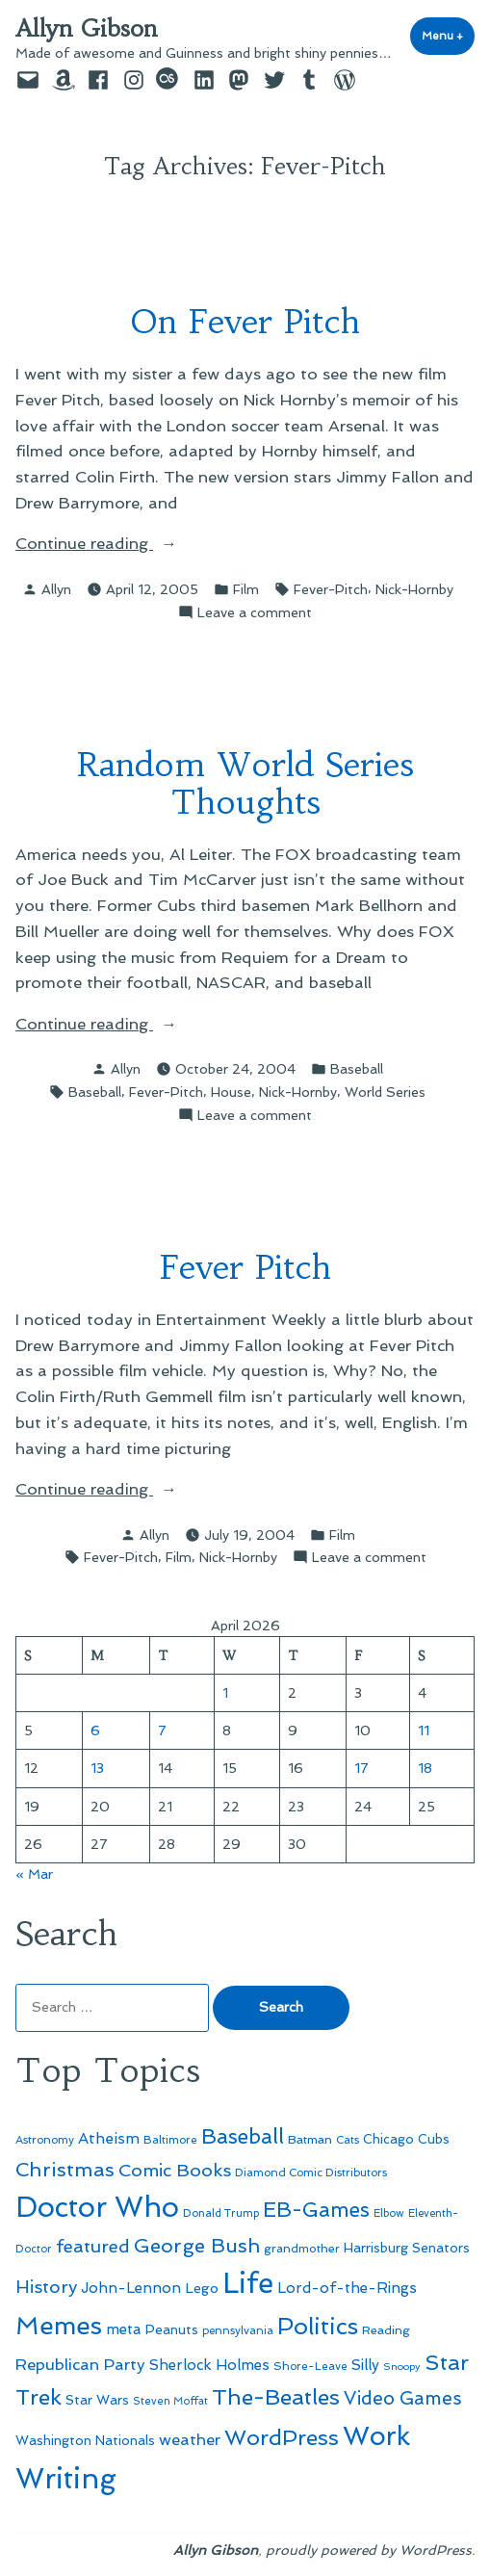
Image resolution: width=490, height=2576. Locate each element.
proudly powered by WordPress (369, 2550)
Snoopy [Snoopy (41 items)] (402, 2366)
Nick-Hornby (414, 589)
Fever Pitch (245, 1267)
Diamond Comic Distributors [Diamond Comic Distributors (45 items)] (311, 2172)
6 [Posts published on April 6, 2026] (95, 1730)
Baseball (356, 1069)
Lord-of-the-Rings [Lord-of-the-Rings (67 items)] (347, 2288)
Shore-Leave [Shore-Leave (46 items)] (310, 2366)
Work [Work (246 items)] (376, 2436)
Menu (448, 35)
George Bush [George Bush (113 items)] (197, 2245)
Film (246, 589)
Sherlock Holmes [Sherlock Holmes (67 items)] (209, 2365)
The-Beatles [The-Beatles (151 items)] (276, 2396)
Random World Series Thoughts (245, 782)
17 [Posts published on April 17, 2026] (361, 1768)
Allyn (56, 589)
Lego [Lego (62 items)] (202, 2287)
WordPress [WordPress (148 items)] (281, 2437)
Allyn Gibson (86, 28)
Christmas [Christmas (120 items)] (65, 2169)
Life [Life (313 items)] (247, 2283)
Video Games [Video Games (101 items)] (403, 2398)
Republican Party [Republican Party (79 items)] (80, 2364)
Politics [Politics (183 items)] (317, 2326)
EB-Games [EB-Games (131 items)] (316, 2210)
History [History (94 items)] (46, 2287)
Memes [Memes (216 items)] (58, 2325)
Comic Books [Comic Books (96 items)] (174, 2170)
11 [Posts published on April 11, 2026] (423, 1730)
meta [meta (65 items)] (124, 2329)
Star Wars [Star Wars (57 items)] (97, 2399)
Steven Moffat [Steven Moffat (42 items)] (170, 2401)
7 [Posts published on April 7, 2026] (162, 1730)
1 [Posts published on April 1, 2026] (225, 1693)
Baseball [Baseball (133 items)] (242, 2136)
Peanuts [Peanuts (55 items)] (171, 2329)
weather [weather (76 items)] (189, 2440)
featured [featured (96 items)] (93, 2246)
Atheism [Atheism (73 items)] (109, 2138)
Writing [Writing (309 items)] (65, 2478)
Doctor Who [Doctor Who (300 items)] (97, 2207)
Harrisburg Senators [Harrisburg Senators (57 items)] (407, 2247)
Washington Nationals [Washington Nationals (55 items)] (85, 2440)
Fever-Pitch (331, 589)
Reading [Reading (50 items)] (386, 2330)
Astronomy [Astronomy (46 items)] (44, 2140)
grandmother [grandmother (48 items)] (302, 2248)
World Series (385, 1092)
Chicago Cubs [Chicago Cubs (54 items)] (406, 2139)
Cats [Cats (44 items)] (347, 2140)
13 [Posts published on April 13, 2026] (97, 1768)
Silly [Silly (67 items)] (365, 2365)
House (231, 1092)
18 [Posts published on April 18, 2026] (425, 1768)
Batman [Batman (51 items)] (310, 2139)
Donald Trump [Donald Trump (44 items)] (221, 2213)
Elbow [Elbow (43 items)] (389, 2213)
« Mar (34, 1874)
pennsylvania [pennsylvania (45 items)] (237, 2330)
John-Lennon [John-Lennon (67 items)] (131, 2288)
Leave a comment (254, 612)
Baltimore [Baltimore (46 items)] (170, 2140)
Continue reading (106, 544)
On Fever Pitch (245, 321)
